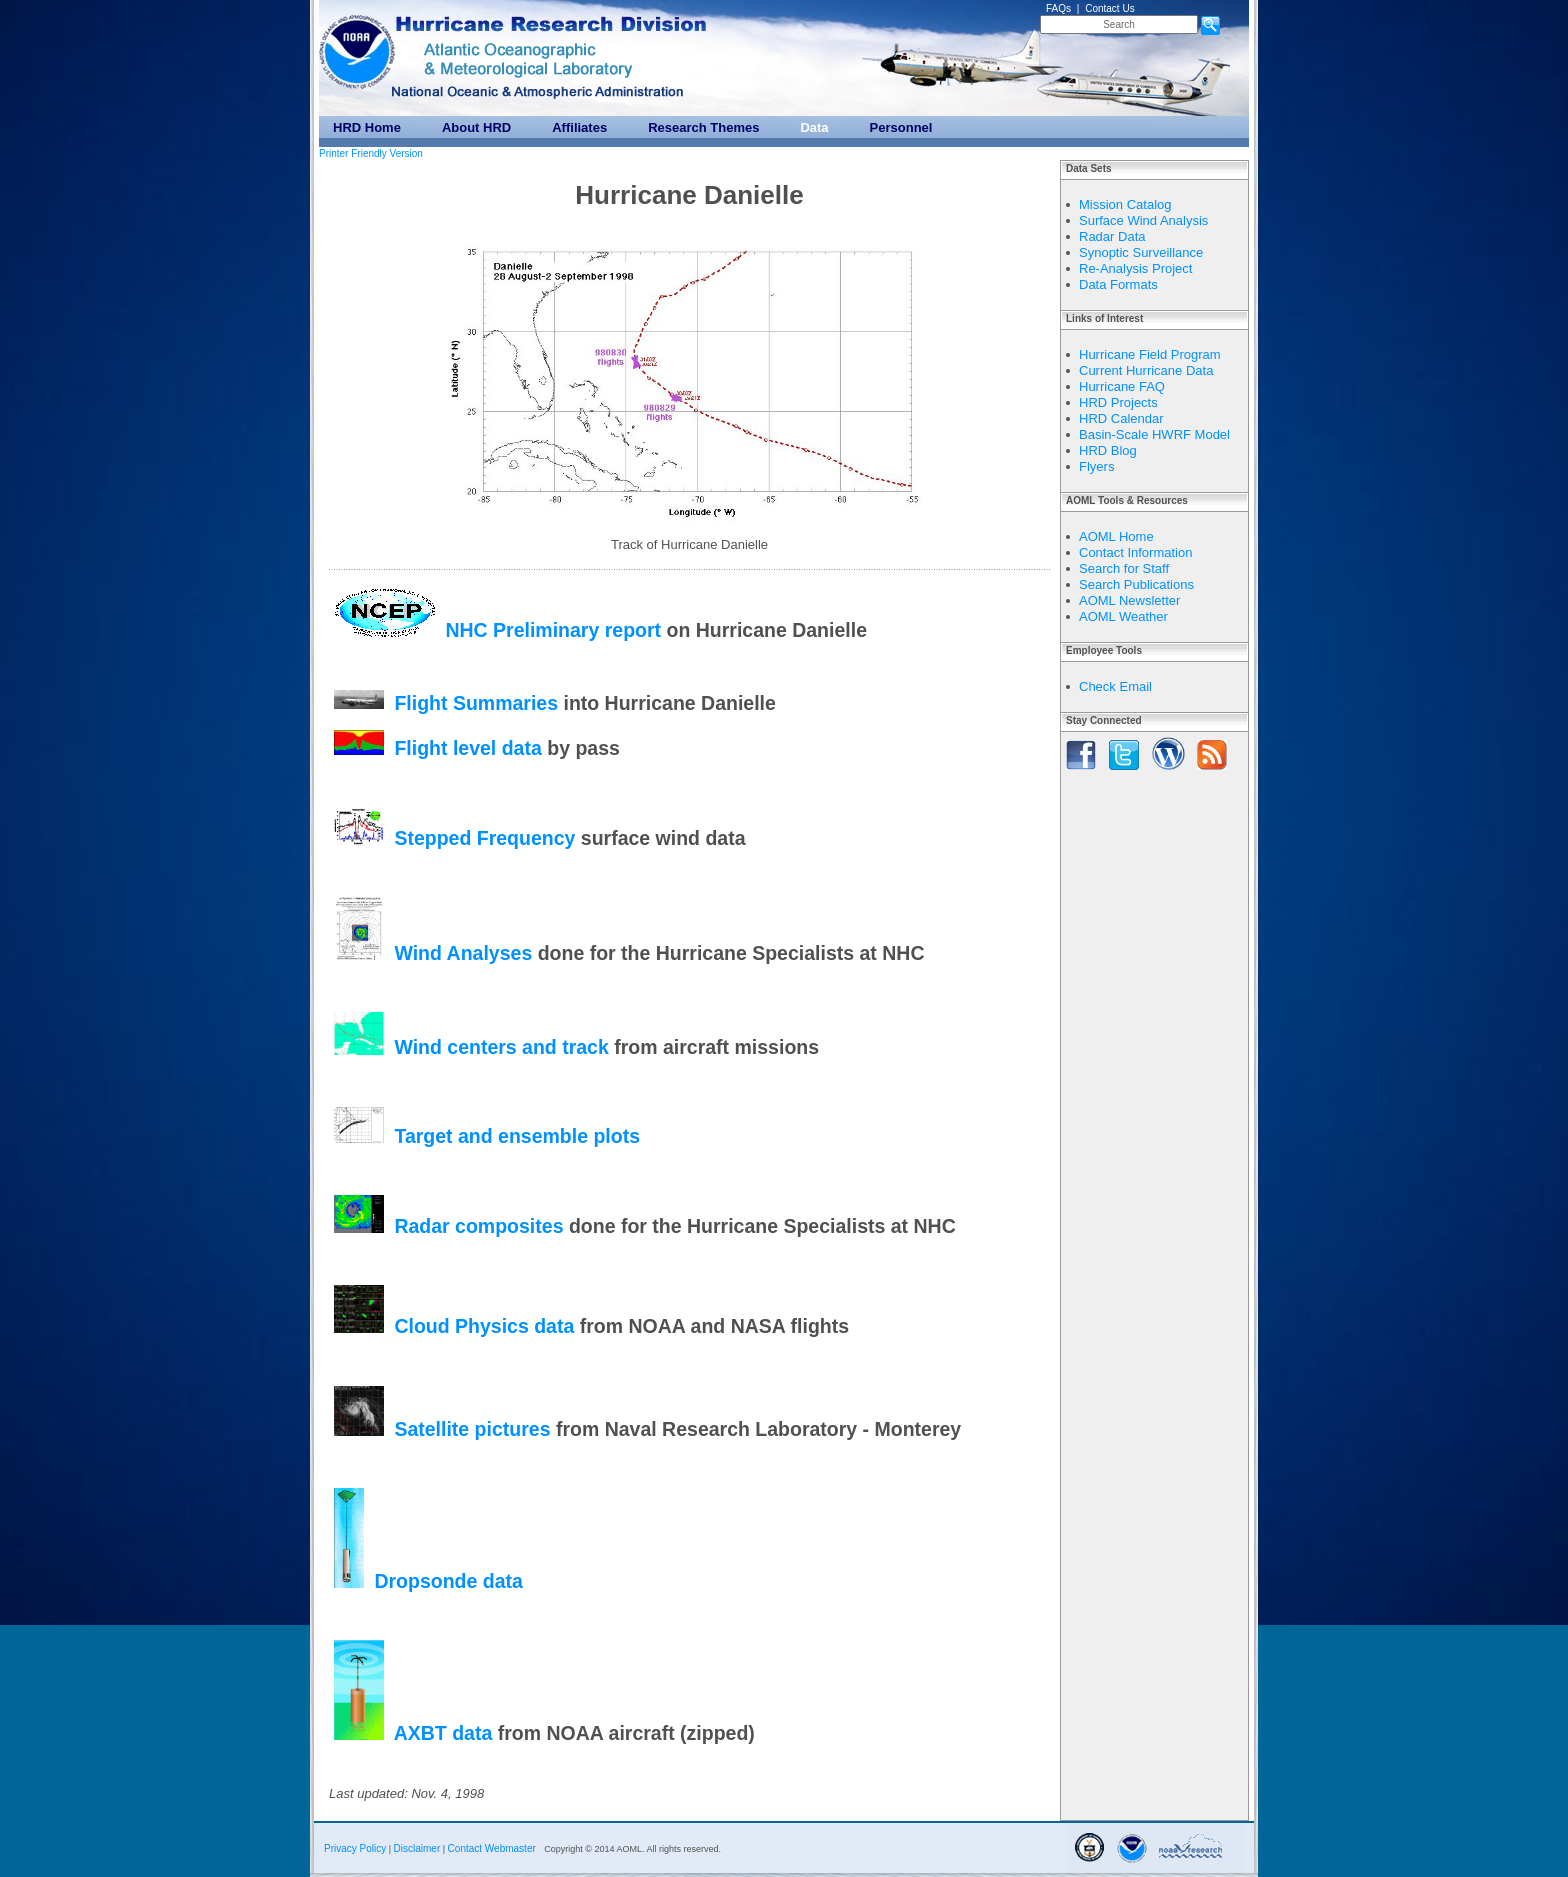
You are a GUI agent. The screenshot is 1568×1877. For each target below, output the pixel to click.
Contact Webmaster (492, 1848)
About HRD (476, 127)
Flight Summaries (476, 702)
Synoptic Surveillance (1141, 252)
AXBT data (446, 1733)
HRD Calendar (1121, 418)
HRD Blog (1108, 450)
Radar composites (478, 1226)
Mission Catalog (1125, 204)
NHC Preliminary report (553, 630)
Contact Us (1109, 8)
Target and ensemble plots (517, 1136)
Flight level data (467, 748)
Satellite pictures (472, 1429)
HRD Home (367, 127)
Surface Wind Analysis (1143, 220)
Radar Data (1112, 236)
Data (814, 127)
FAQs (1058, 8)
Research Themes (703, 127)
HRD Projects (1118, 402)
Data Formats (1118, 284)
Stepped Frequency (484, 838)
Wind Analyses (463, 953)
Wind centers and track (501, 1048)
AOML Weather (1123, 616)
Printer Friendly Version (371, 153)
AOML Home (1116, 536)
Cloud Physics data (484, 1326)
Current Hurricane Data (1146, 370)
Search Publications (1136, 584)
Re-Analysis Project (1135, 268)
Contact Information (1135, 552)
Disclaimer (417, 1848)
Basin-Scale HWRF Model (1154, 434)
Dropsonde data (448, 1581)
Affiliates (579, 127)
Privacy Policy (355, 1848)
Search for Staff (1124, 568)
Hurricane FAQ (1122, 386)
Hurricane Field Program (1150, 354)
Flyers (1096, 466)
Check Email (1115, 686)
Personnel (901, 127)
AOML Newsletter (1129, 600)
